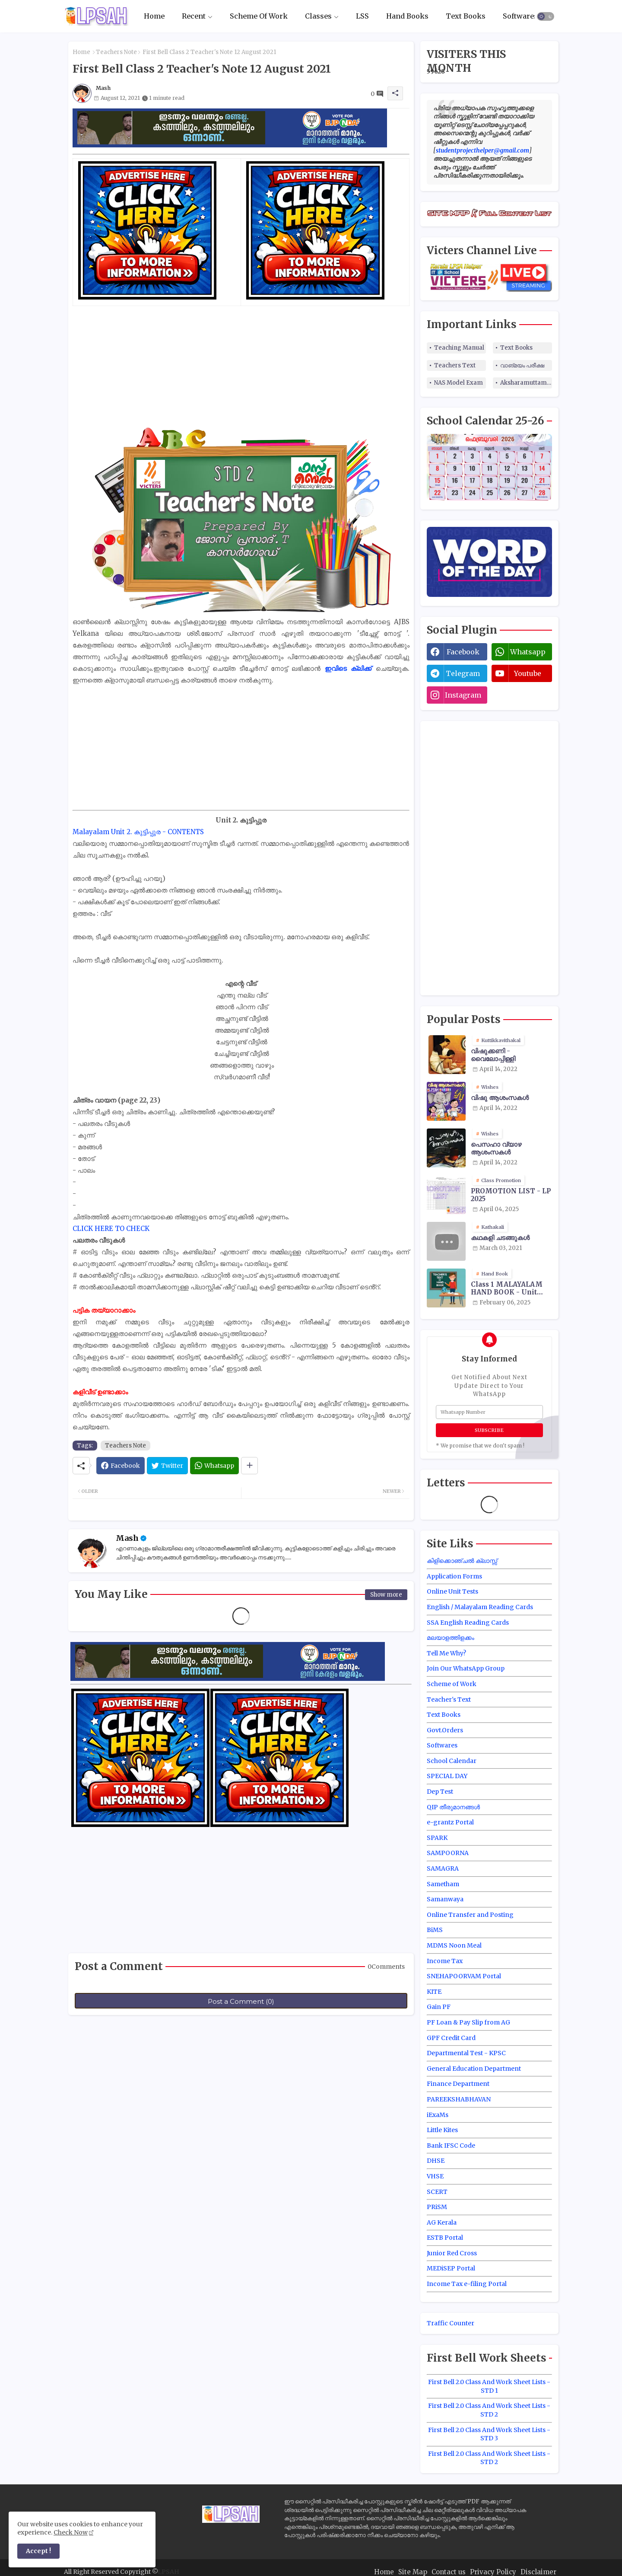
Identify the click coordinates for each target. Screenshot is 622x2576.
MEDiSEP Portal (451, 2268)
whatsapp (528, 651)
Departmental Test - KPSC (466, 2053)
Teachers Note (116, 52)
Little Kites (442, 2130)
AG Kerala (442, 2222)
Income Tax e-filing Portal (467, 2284)
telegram (463, 673)
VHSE (435, 2176)
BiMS (435, 1930)
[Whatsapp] (214, 1465)
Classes (318, 16)
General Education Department (474, 2068)
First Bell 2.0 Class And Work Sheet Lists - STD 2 (489, 2410)
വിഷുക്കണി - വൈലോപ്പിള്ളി (493, 1055)
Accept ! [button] (38, 2551)
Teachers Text (455, 365)
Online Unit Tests (452, 1591)
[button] (545, 16)
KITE (434, 1992)
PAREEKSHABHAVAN (459, 2099)
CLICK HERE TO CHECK (111, 1228)
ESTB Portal (445, 2237)
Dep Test (440, 1791)
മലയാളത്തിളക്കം (450, 1638)
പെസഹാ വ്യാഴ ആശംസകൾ (496, 1148)
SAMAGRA (443, 1868)
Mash (127, 1538)
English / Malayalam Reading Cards (480, 1607)
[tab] (154, 16)
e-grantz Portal (450, 1822)
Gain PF (439, 2007)
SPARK (437, 1838)
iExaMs (437, 2115)
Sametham (443, 1884)
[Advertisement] (241, 366)
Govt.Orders (445, 1730)
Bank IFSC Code (451, 2145)
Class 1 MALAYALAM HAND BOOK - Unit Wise (507, 1288)
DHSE (435, 2161)
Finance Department (458, 2084)
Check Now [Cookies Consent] (71, 2532)
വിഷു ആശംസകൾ (500, 1098)
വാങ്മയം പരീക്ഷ (522, 365)
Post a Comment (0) (241, 2001)
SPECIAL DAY (447, 1776)
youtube (527, 673)
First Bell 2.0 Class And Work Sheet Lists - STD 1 (489, 2386)
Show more (386, 1594)
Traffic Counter (450, 2323)
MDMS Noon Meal (454, 1945)
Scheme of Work (451, 1684)
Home (154, 16)
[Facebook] (120, 1465)
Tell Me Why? (446, 1653)
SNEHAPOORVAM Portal (464, 1976)
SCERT (437, 2192)
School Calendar (451, 1761)
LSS (362, 16)
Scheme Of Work (259, 16)
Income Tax (445, 1961)
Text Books (466, 16)
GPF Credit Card (451, 2038)
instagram (463, 695)
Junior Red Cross (452, 2253)
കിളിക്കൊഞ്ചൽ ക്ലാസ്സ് (462, 1561)
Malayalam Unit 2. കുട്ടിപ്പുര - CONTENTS (138, 832)
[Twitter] (167, 1465)
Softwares (520, 16)
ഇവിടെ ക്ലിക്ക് (350, 668)
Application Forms (454, 1576)
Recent (194, 16)
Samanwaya (445, 1899)
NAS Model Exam (458, 382)
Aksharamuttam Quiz (526, 382)
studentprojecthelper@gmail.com (482, 150)
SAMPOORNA (448, 1853)
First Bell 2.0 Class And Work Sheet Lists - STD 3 (489, 2434)
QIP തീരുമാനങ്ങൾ (453, 1807)
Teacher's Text (449, 1699)
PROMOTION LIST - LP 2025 (511, 1195)
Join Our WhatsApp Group (466, 1668)
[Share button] (249, 1465)
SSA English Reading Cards (468, 1622)
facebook (463, 651)
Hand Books (407, 16)
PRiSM (437, 2207)
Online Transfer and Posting (470, 1915)
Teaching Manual (459, 347)
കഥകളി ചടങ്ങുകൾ (500, 1238)
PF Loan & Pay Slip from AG (468, 2022)
